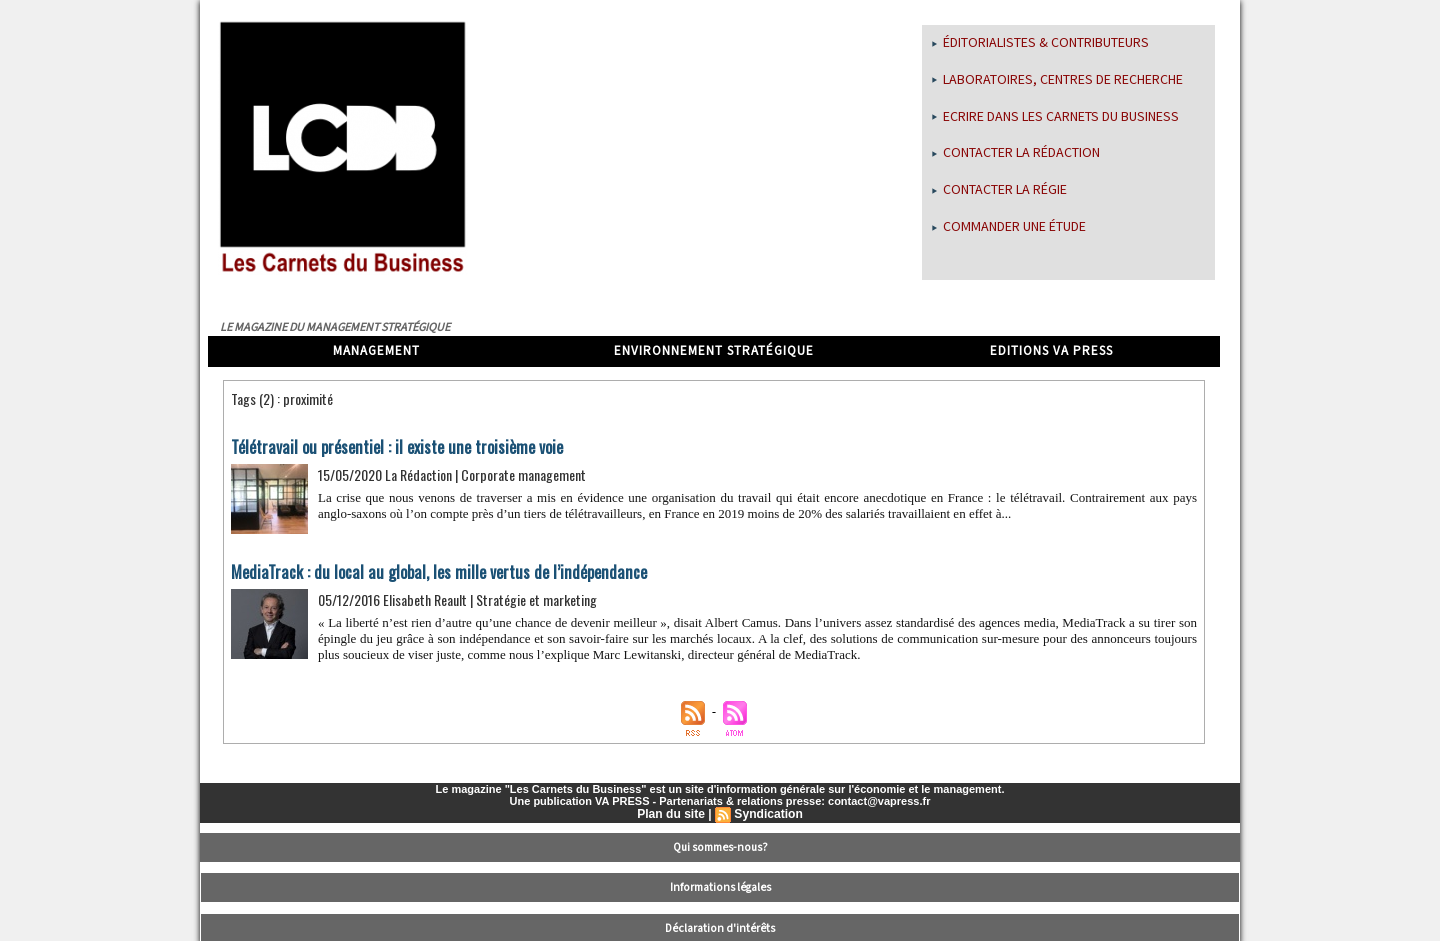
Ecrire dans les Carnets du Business (1055, 117)
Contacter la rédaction (1016, 153)
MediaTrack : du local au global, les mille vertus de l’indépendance (433, 572)
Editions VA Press (1051, 351)
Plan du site (671, 814)
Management (376, 351)
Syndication (768, 814)
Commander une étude (1009, 227)
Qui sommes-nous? (720, 847)
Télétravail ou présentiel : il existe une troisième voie (394, 447)
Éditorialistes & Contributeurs (1040, 43)
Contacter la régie (999, 190)
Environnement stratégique (714, 351)
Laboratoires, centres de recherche (1057, 80)
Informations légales (720, 886)
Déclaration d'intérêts (720, 926)
